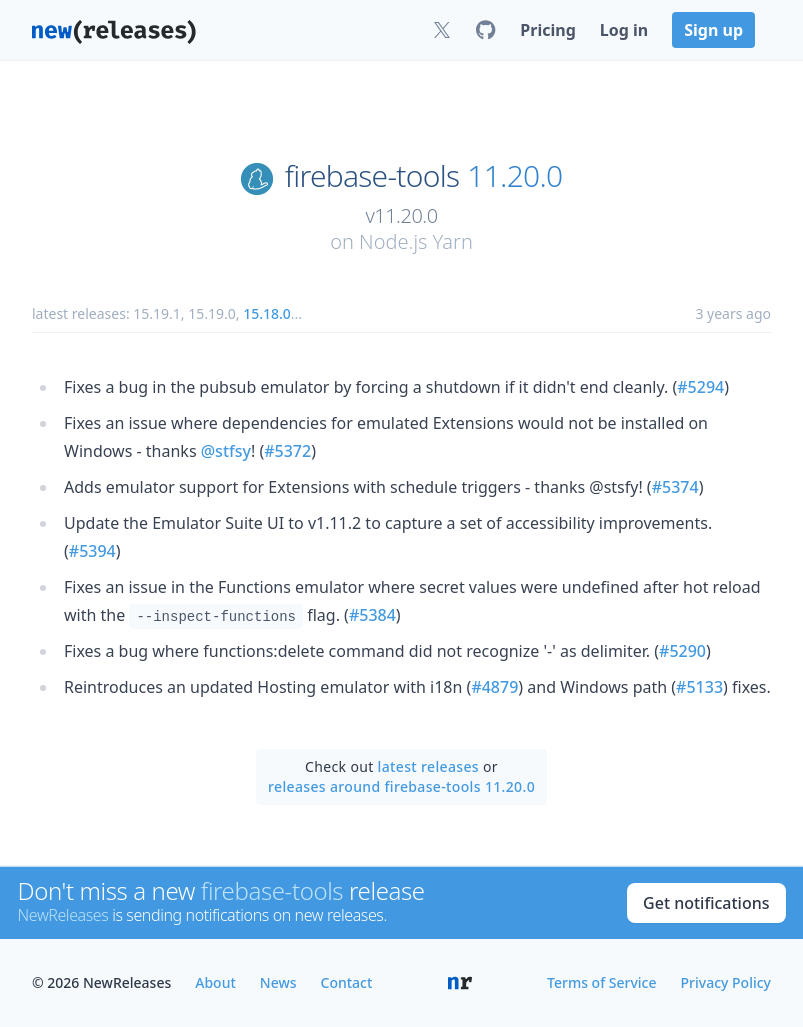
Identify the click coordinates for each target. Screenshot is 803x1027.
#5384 (372, 615)
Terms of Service (601, 982)
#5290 (682, 651)
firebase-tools (372, 176)
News (278, 982)
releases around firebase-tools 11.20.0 (401, 786)
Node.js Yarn (416, 241)
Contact (347, 982)
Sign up (713, 30)
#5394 (92, 551)
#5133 (699, 687)
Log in (624, 30)
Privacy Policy (726, 982)
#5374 (675, 487)
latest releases (428, 766)
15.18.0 (267, 313)
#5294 (700, 387)
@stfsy (226, 451)
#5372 (287, 451)
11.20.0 (514, 176)
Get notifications (706, 903)
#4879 (494, 687)
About (215, 982)
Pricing (547, 30)
